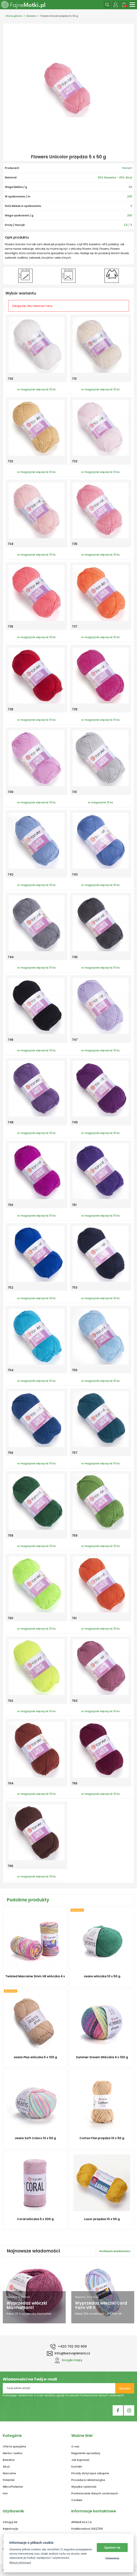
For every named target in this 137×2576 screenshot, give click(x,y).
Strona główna (14, 15)
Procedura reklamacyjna (88, 2480)
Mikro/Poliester (13, 2487)
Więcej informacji (20, 2562)
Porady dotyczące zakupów (90, 2473)
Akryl (6, 2466)
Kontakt (76, 2466)
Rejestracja (10, 2529)
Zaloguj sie (10, 2522)
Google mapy (68, 2360)
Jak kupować (80, 2460)
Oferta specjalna (14, 2446)
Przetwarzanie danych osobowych (102, 2395)
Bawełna (31, 15)
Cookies (76, 2500)
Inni (5, 2493)
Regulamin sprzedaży (85, 2453)
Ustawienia (112, 2558)
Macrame (9, 2473)
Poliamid (8, 2480)
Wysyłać (124, 2388)
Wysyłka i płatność (83, 2487)
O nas (75, 2446)
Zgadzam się (112, 2547)
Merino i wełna (12, 2453)
